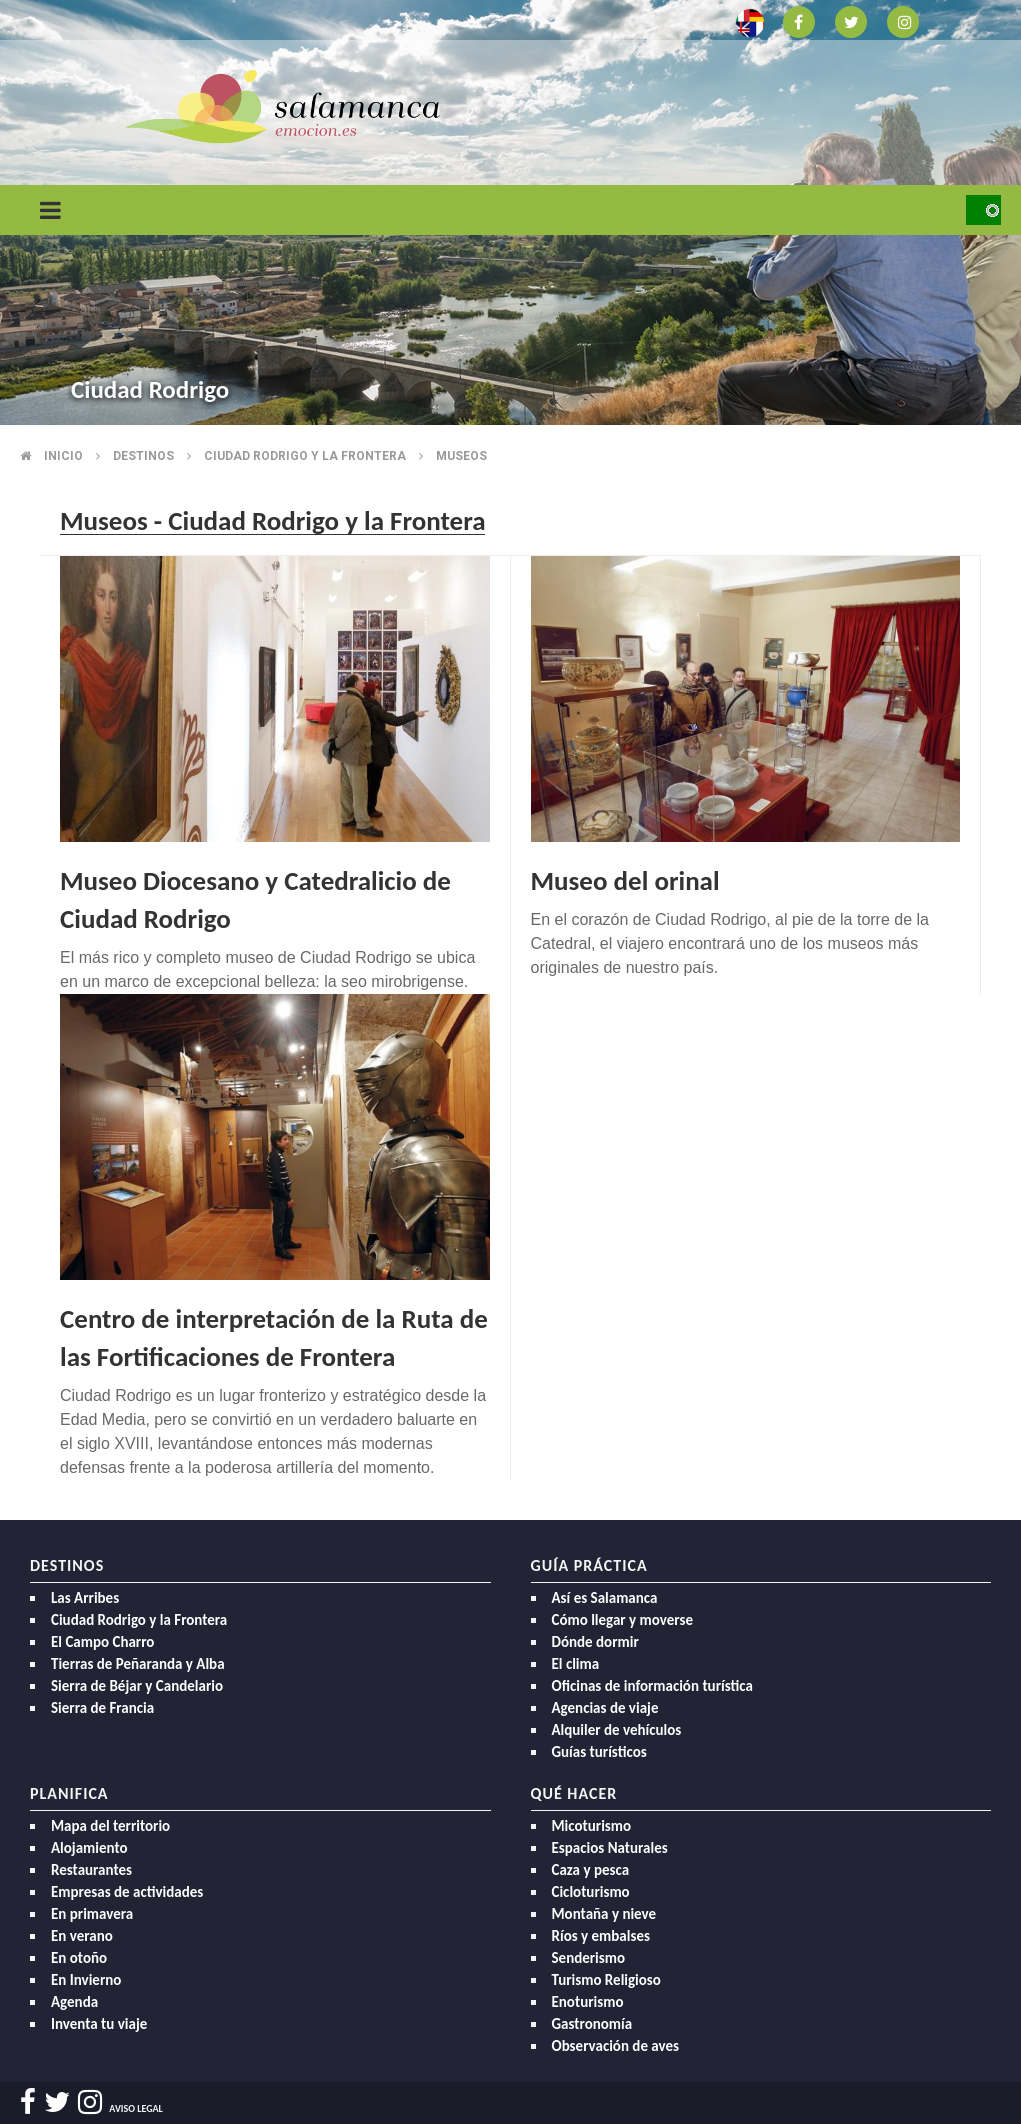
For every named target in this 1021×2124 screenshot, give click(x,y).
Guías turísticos (599, 1752)
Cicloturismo (591, 1892)
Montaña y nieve (604, 1914)
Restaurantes (91, 1870)
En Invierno (86, 1980)
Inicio (63, 456)
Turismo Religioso (606, 1980)
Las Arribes (85, 1598)
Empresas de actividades (127, 1892)
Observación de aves (616, 2046)
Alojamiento (89, 1848)
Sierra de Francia (102, 1708)
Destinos (143, 456)
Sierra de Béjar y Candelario (137, 1686)
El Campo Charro (102, 1642)
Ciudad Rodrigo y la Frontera (139, 1620)
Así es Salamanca (605, 1598)
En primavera (92, 1914)
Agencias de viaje (605, 1708)
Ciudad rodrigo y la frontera (305, 456)
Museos (461, 456)
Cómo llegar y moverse (622, 1620)
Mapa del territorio (110, 1826)
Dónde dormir (595, 1642)
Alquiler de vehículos (617, 1730)
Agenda (74, 2002)
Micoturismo (592, 1826)
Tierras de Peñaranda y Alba (138, 1664)
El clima (576, 1664)
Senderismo (589, 1958)
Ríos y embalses (601, 1936)
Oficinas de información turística (652, 1686)
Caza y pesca (591, 1870)
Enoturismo (588, 2002)
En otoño (79, 1958)
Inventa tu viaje (99, 2024)
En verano (82, 1936)
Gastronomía (592, 2024)
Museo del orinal (625, 880)
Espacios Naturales (610, 1848)
